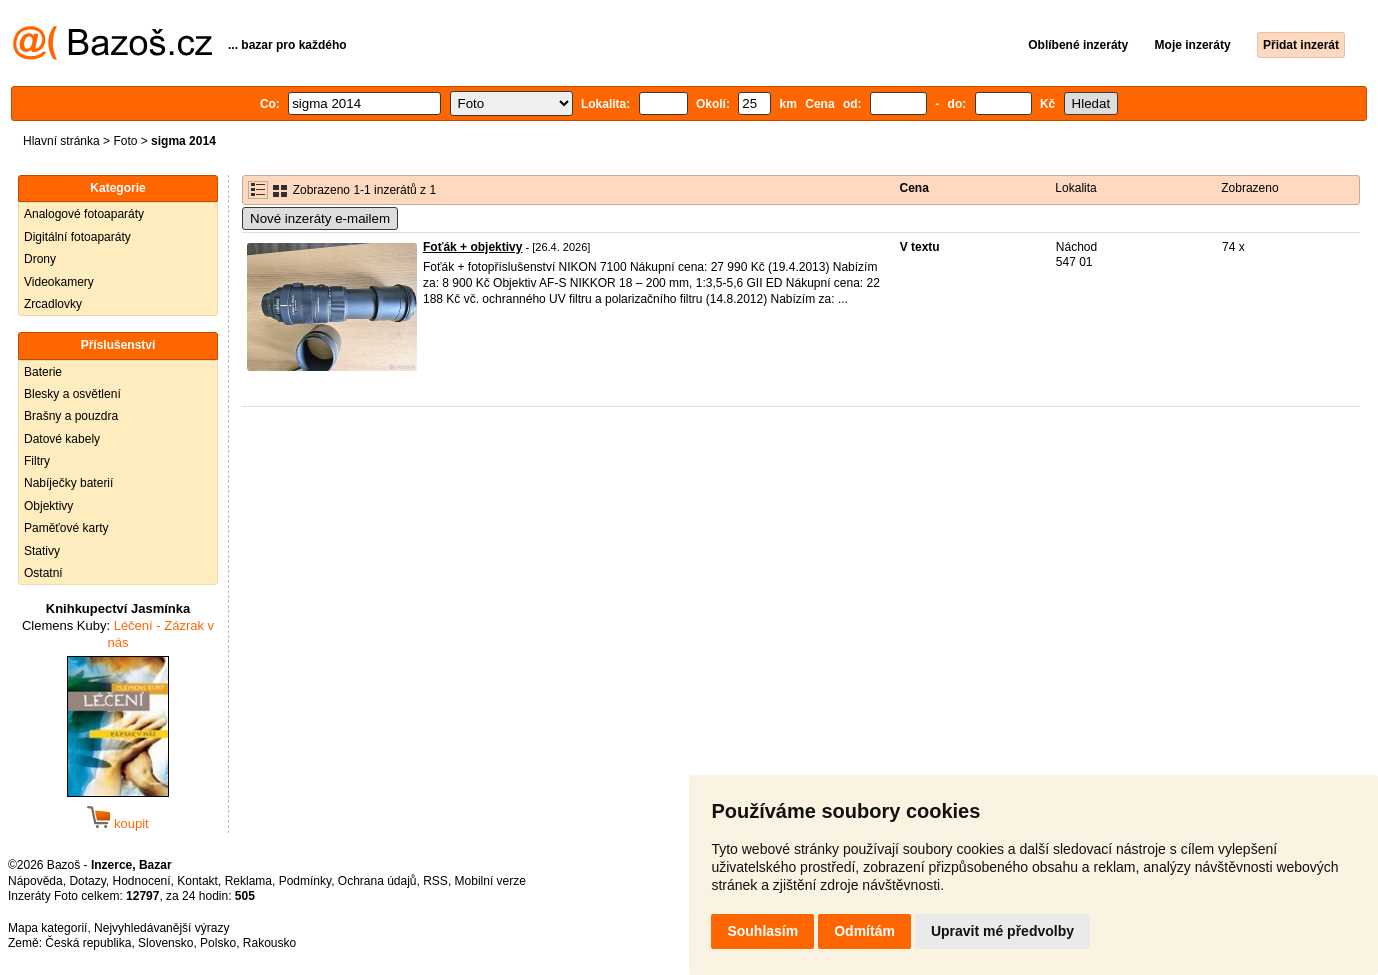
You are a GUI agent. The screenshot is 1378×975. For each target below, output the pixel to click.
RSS (435, 881)
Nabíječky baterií (68, 483)
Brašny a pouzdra (71, 416)
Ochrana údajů (377, 881)
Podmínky (305, 881)
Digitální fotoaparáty (77, 237)
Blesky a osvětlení (72, 394)
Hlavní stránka (61, 141)
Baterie (43, 372)
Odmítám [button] (864, 931)
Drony (40, 259)
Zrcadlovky (53, 304)
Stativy (42, 551)
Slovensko (165, 943)
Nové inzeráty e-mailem (320, 218)
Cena (913, 188)
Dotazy (87, 881)
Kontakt (197, 881)
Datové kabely (62, 439)
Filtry (37, 461)
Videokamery (59, 282)
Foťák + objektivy (472, 247)
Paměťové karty (66, 528)
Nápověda (35, 881)
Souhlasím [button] (762, 931)
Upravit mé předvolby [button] (1002, 931)
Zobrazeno (1249, 188)
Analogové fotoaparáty (84, 214)
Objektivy (48, 506)
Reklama (248, 881)
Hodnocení (142, 881)
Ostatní (43, 573)
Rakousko (269, 943)
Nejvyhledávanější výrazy (161, 928)
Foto (125, 141)
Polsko (218, 943)
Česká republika (88, 943)
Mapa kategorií (47, 928)
